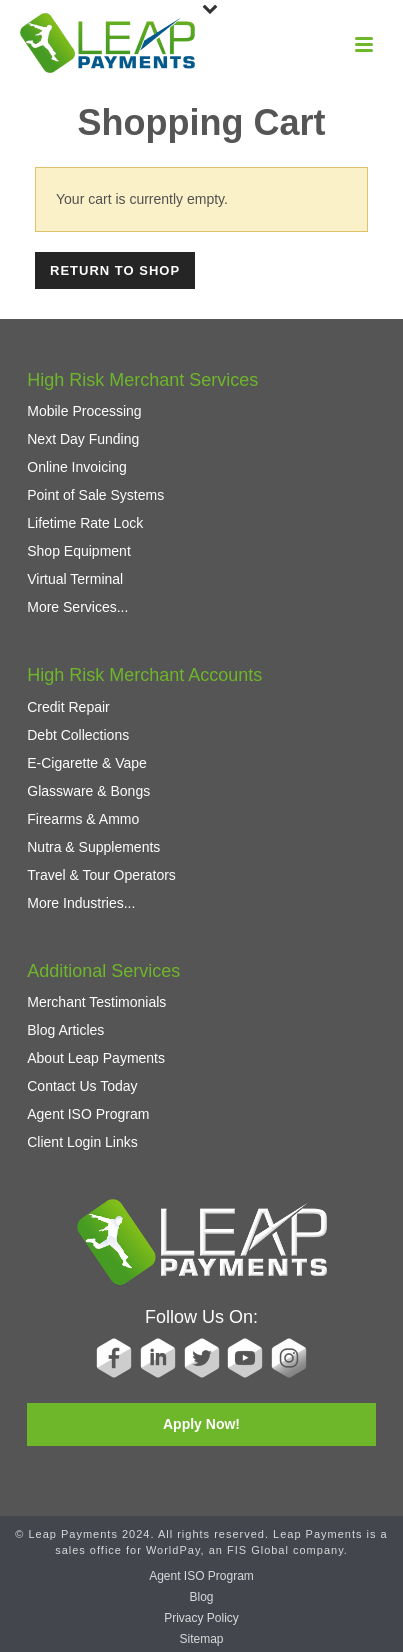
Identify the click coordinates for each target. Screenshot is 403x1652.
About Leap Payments (96, 1058)
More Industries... (81, 903)
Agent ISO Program (88, 1114)
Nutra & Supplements (93, 847)
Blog (201, 1597)
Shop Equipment (79, 551)
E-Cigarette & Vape (87, 763)
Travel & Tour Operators (101, 875)
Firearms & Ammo (83, 819)
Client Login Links (82, 1142)
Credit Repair (68, 707)
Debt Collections (78, 735)
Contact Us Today (82, 1086)
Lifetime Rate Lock (85, 523)
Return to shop (115, 270)
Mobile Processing (84, 411)
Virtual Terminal (75, 579)
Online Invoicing (77, 467)
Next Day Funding (83, 439)
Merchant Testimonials (96, 1002)
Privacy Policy (201, 1618)
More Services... (77, 607)
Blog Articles (65, 1030)
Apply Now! (201, 1424)
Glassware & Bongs (88, 791)
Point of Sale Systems (95, 495)
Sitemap (201, 1639)
